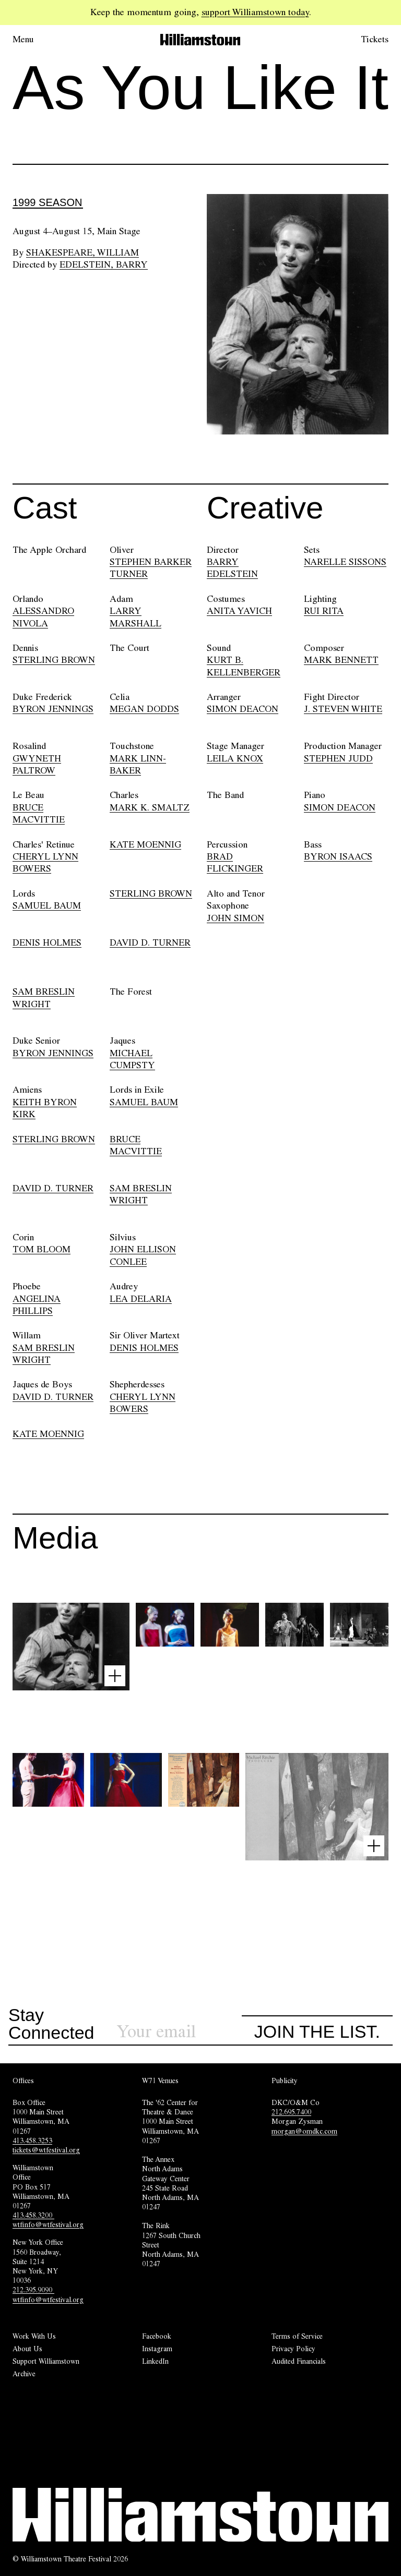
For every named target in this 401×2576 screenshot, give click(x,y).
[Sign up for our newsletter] (179, 2032)
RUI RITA (324, 611)
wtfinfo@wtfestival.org (48, 2224)
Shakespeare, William (82, 252)
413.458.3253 (32, 2140)
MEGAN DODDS (144, 709)
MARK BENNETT (341, 660)
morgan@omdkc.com (304, 2131)
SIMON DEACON (242, 709)
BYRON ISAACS (338, 856)
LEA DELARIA (141, 1298)
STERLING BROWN (54, 660)
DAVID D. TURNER (150, 942)
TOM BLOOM (41, 1249)
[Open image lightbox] (114, 1675)
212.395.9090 (33, 2289)
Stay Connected (51, 2024)
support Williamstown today (255, 12)
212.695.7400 (291, 2112)
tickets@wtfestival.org (46, 2150)
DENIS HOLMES (47, 942)
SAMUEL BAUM (47, 905)
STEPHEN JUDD (338, 758)
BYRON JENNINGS (53, 709)
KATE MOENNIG (145, 844)
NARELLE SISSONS (345, 562)
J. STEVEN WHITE (343, 709)
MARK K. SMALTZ (150, 807)
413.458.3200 (33, 2215)
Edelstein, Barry (104, 264)
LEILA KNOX (235, 758)
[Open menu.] (37, 39)
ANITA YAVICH (239, 611)
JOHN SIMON (235, 918)
